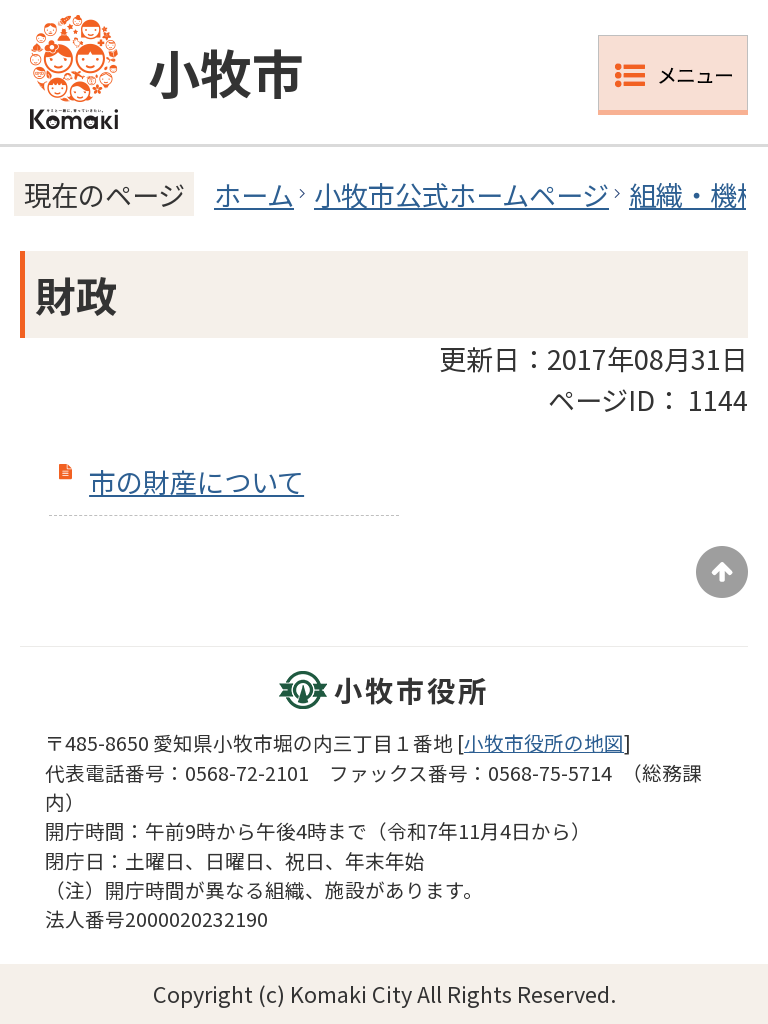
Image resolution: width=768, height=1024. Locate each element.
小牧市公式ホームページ (461, 194)
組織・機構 (696, 194)
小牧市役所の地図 (544, 742)
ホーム (254, 194)
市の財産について (196, 481)
